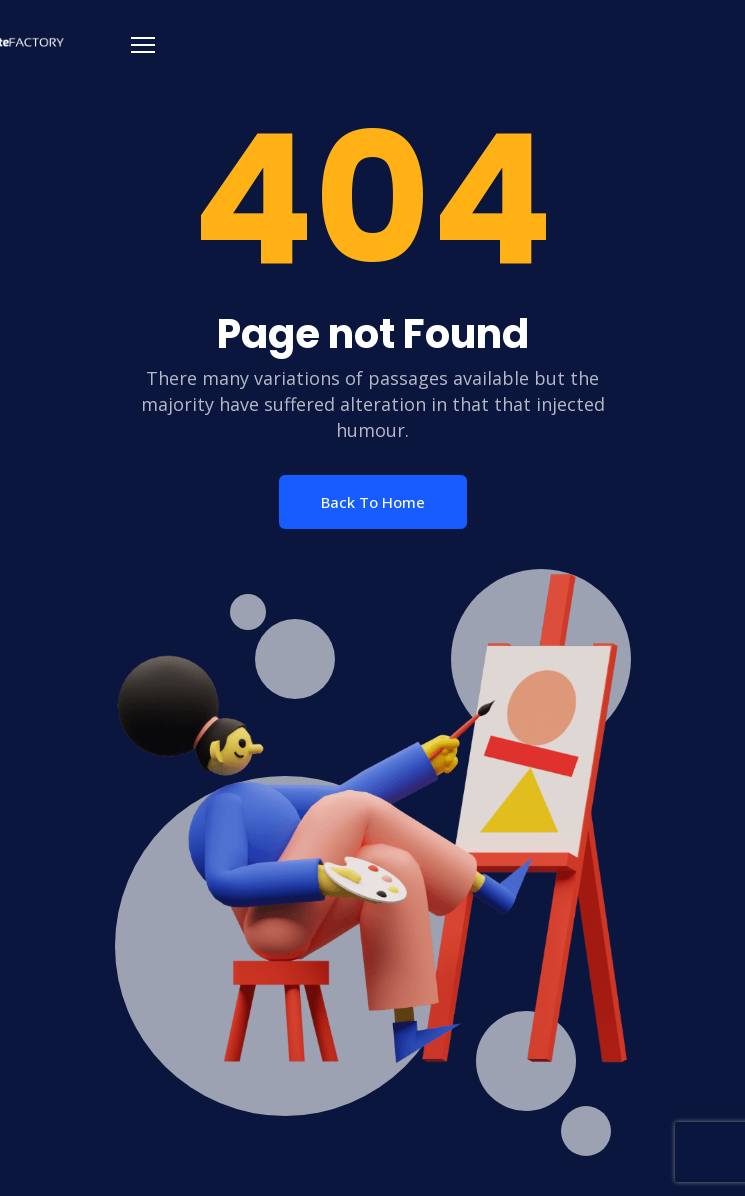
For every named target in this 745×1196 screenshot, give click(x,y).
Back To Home (373, 502)
